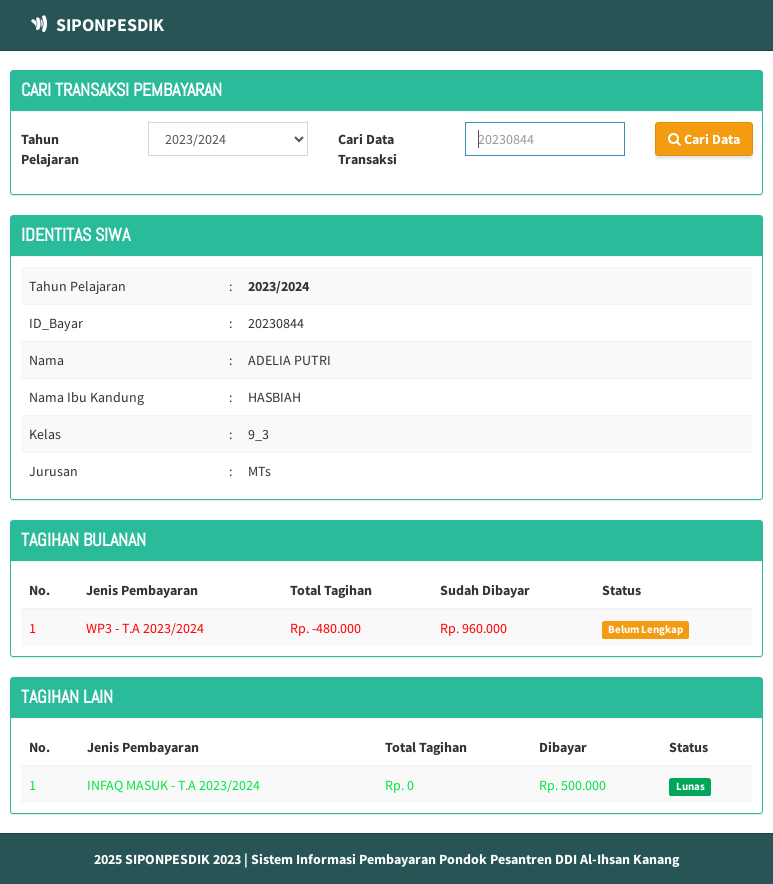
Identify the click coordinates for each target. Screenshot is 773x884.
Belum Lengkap (645, 629)
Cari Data (704, 139)
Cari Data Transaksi (367, 149)
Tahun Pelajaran (50, 149)
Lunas (690, 786)
